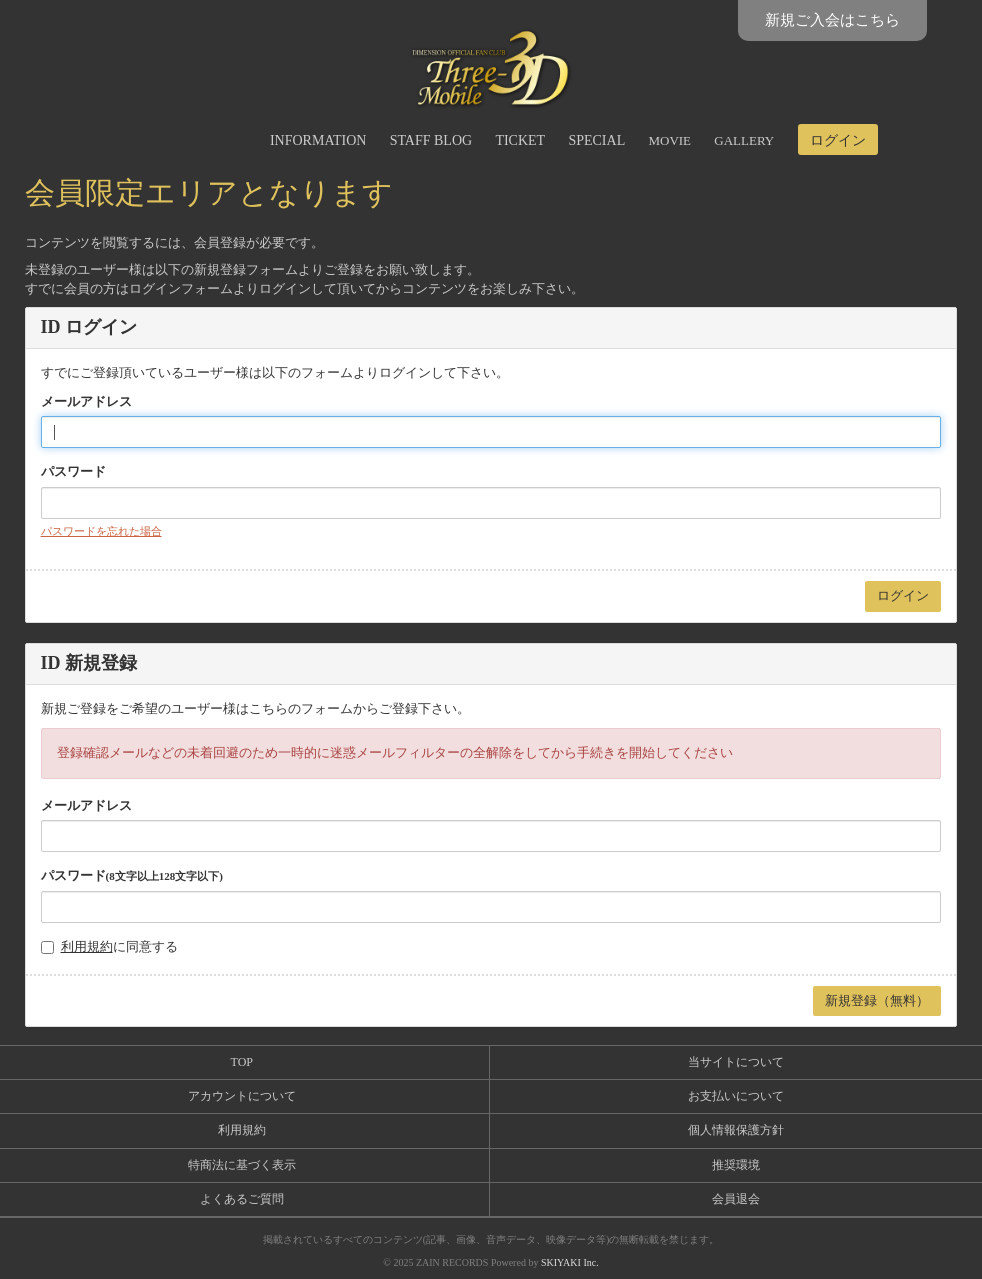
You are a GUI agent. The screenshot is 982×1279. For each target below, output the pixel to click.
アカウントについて (242, 1096)
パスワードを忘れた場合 (101, 531)
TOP (242, 1062)
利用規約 (87, 946)
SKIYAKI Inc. (570, 1262)
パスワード (73, 471)
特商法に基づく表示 (242, 1165)
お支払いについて (736, 1096)
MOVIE (669, 140)
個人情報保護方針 (736, 1130)
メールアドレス (86, 401)
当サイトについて (736, 1062)
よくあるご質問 (242, 1199)
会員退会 (736, 1199)
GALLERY (744, 140)
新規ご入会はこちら (832, 20)
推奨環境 (736, 1165)
